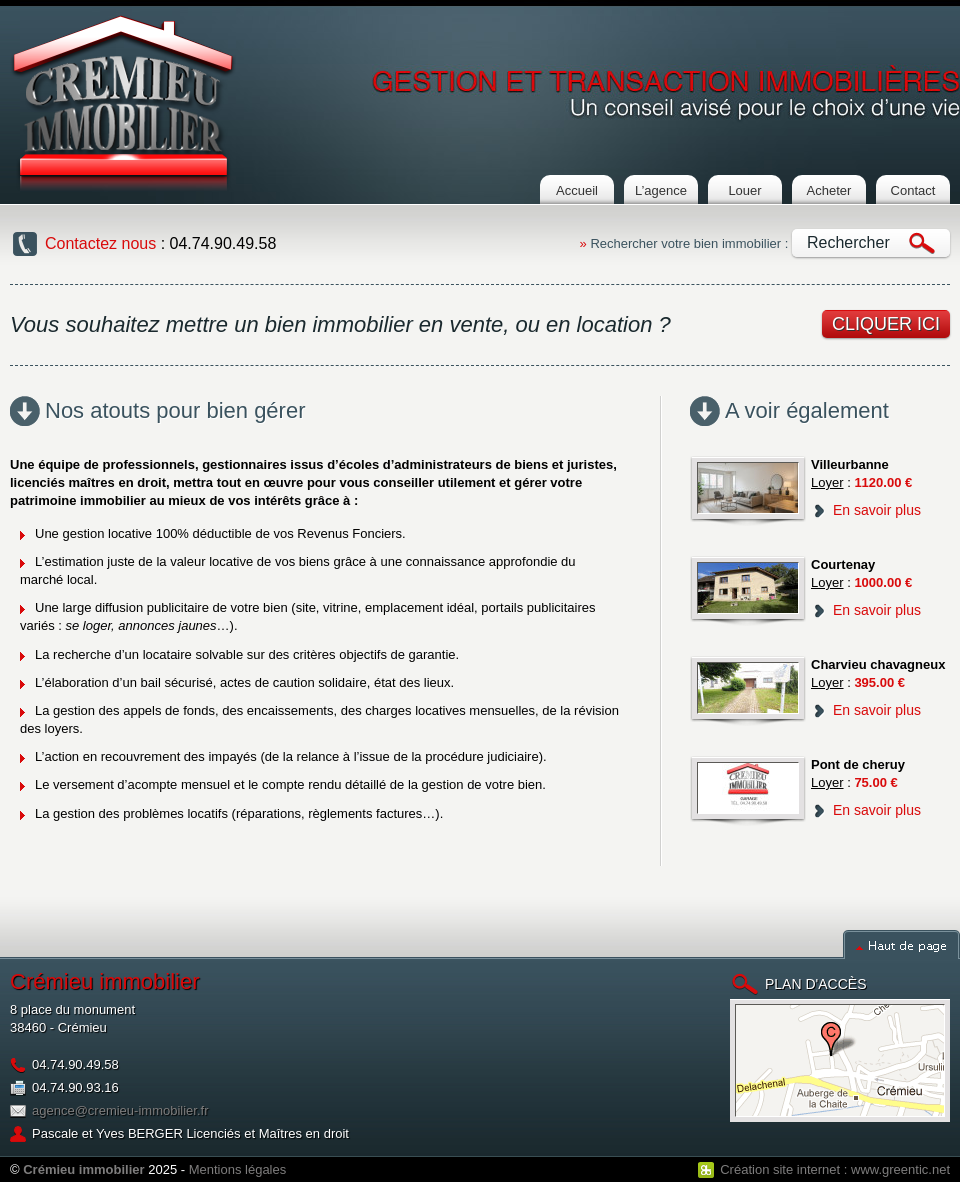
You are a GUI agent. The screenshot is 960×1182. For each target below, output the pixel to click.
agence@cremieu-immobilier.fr (120, 1110)
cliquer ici (886, 324)
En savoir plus (877, 510)
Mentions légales (238, 1169)
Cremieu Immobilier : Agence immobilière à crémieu (123, 103)
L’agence (661, 190)
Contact (913, 190)
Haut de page (901, 944)
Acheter (829, 190)
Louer (744, 190)
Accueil (577, 190)
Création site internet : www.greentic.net (835, 1169)
